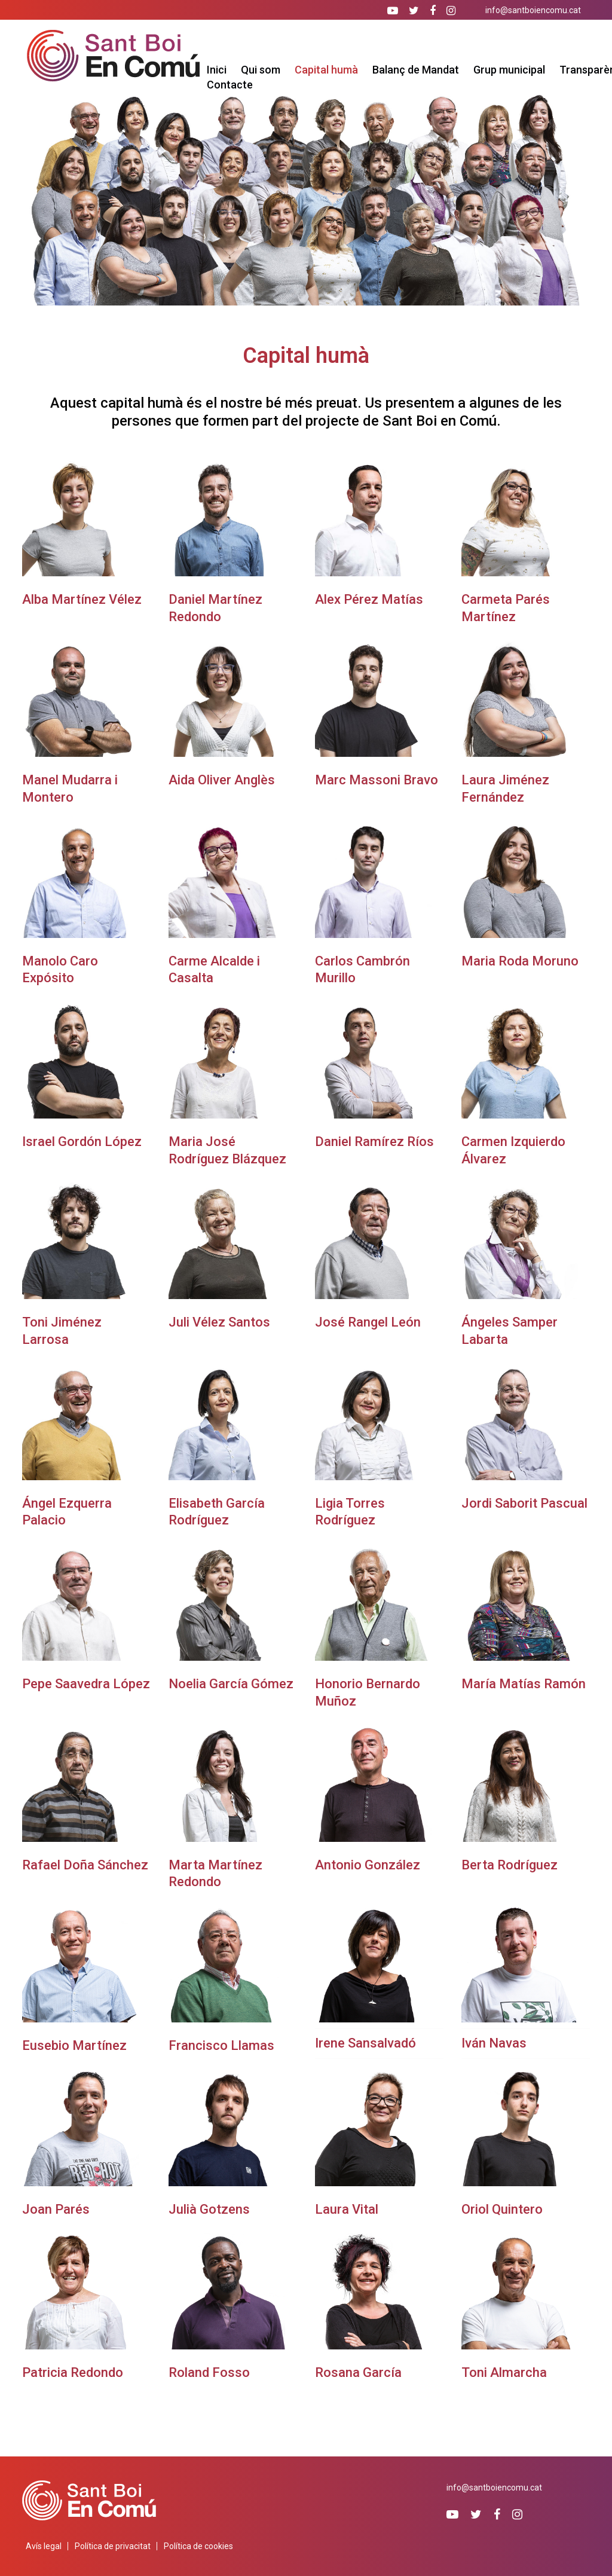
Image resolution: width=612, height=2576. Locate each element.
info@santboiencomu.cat (533, 10)
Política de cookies (198, 2546)
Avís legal (44, 2546)
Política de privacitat (113, 2546)
